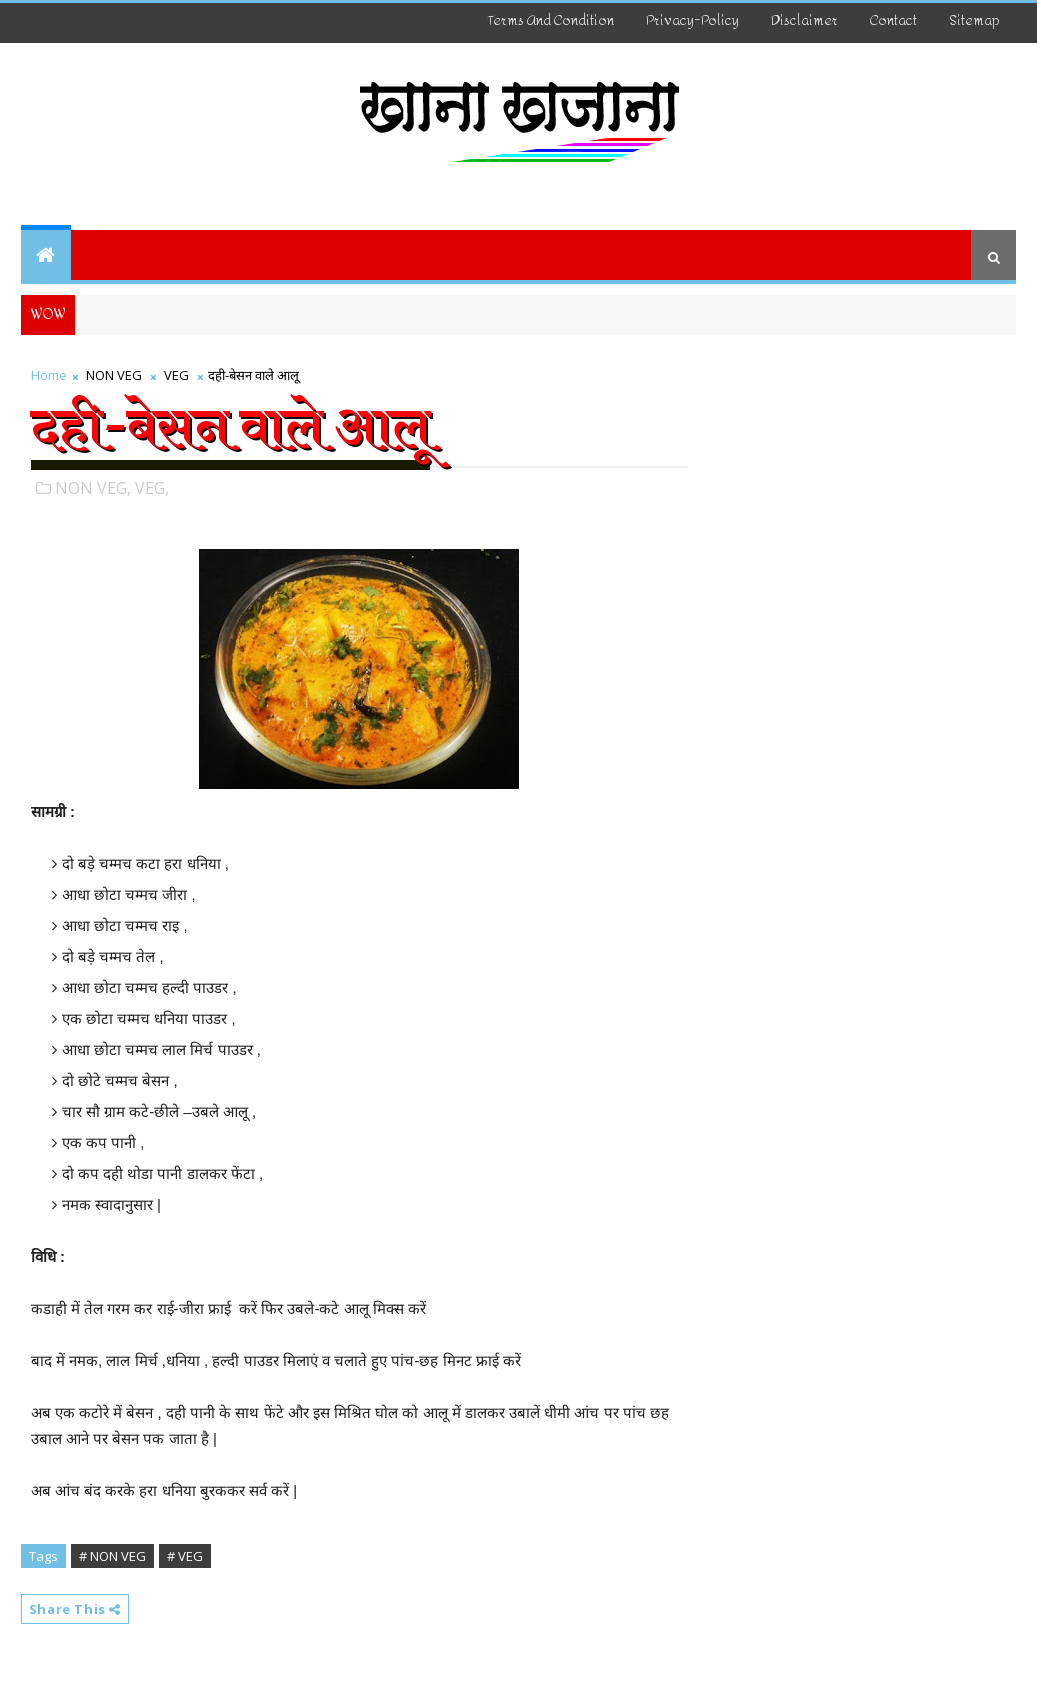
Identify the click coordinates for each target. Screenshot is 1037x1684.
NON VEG (114, 375)
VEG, (152, 488)
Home (49, 375)
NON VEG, (93, 488)
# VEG (185, 1556)
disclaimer (804, 20)
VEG (176, 375)
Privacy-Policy (692, 20)
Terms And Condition (551, 20)
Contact (893, 20)
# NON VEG (112, 1556)
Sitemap (974, 20)
